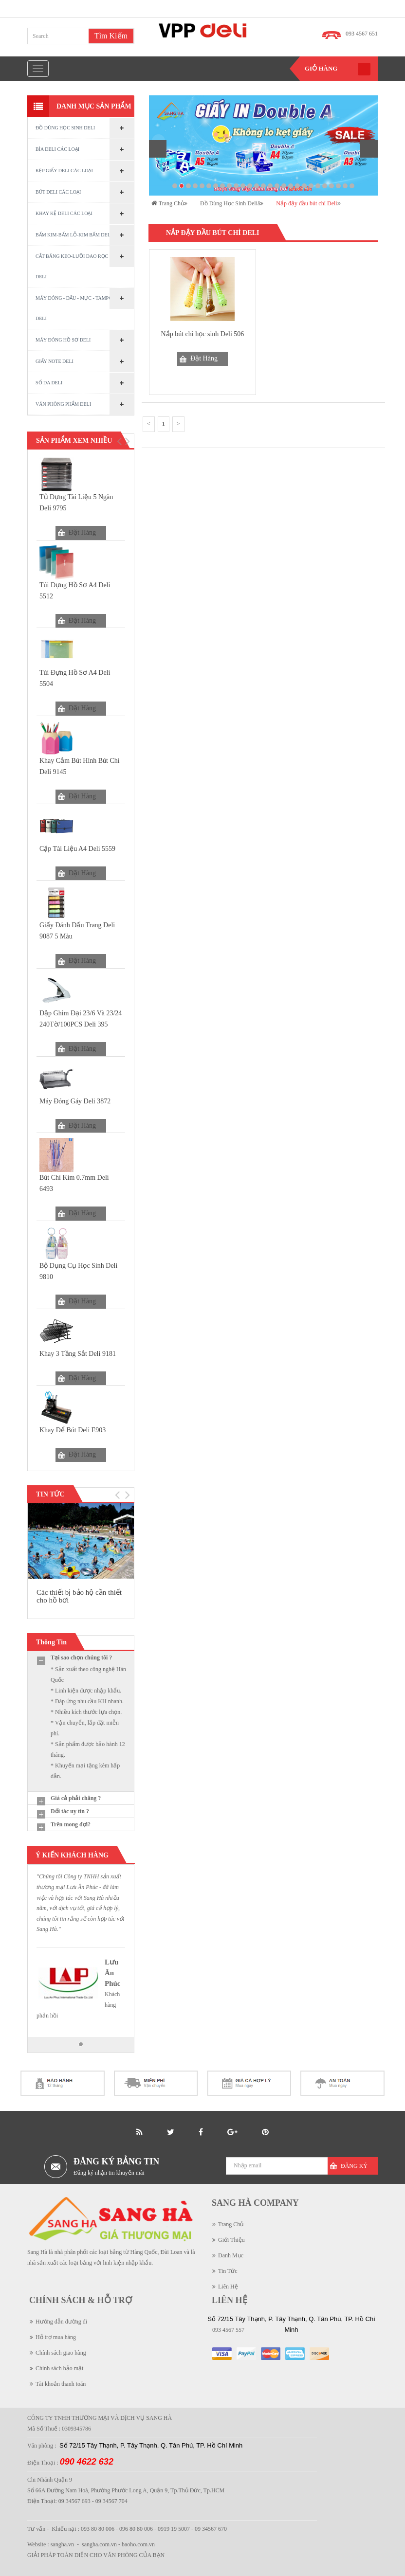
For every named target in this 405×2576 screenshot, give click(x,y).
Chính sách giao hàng (61, 2352)
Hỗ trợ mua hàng (56, 2337)
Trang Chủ (230, 2224)
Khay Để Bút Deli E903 (72, 1430)
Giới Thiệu (231, 2239)
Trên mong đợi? (71, 1824)
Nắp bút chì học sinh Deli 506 (202, 334)
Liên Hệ (228, 2286)
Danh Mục (230, 2255)
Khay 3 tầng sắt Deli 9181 (77, 1353)
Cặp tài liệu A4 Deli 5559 (77, 848)
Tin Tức (228, 2271)
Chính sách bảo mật (59, 2368)
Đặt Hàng (82, 532)
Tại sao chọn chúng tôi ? (81, 1657)
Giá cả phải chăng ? (76, 1798)
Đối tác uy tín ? (70, 1811)
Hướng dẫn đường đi (61, 2321)
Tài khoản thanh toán (61, 2383)
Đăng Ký (354, 2165)
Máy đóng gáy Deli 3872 (74, 1101)
